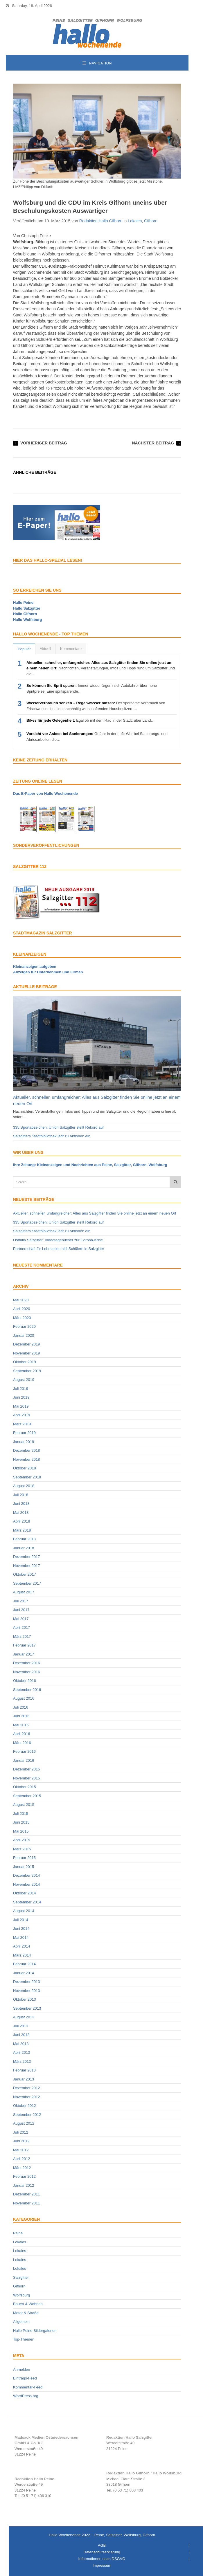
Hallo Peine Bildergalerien (35, 2330)
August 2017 (23, 1592)
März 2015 (22, 1849)
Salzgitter (21, 2277)
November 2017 (26, 1565)
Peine (18, 2233)
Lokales (135, 221)
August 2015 (23, 1804)
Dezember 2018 (26, 1450)
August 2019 (23, 1379)
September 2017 (27, 1583)
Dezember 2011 (26, 2194)
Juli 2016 (20, 1707)
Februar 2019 (24, 1433)
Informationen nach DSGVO (101, 2559)
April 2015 (21, 1840)
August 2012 (23, 2123)
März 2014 (22, 1955)
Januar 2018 (23, 1548)
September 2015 (27, 1796)
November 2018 (26, 1459)
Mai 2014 (20, 1937)
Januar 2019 (23, 1442)
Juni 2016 (21, 1716)
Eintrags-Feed (25, 2378)
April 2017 (21, 1627)
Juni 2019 (21, 1397)
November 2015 (26, 1778)
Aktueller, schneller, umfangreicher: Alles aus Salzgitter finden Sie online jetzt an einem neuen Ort (94, 1213)
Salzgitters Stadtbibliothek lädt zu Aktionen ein (51, 1136)
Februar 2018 (24, 1539)
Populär (24, 649)
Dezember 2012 (26, 2088)
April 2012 (21, 2159)
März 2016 (22, 1743)
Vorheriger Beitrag (43, 443)
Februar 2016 (24, 1751)
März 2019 (22, 1424)
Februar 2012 (24, 2176)
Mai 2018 (20, 1512)
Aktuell (45, 648)
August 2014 (23, 1911)
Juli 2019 (20, 1388)
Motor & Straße (26, 2313)
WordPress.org (25, 2396)
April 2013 (21, 2052)
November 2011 (26, 2203)
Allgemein (21, 2321)
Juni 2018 (21, 1503)
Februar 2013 (24, 2070)
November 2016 (26, 1672)
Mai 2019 (20, 1406)
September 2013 (27, 2008)
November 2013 (26, 1990)
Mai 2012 (20, 2150)
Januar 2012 (23, 2185)
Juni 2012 (21, 2141)
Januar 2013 (23, 2079)
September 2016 (27, 1689)
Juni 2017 (21, 1610)
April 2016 (21, 1734)
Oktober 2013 (24, 1999)
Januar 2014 (23, 1973)
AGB (102, 2545)
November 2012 (26, 2097)
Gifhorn (150, 221)
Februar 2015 (24, 1858)
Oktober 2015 (24, 1787)
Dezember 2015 (26, 1769)
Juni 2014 (21, 1928)
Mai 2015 (20, 1831)
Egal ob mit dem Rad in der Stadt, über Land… (90, 720)
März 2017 (22, 1636)
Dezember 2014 (26, 1875)
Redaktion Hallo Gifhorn (101, 221)
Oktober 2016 (24, 1680)
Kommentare (71, 648)
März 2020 (22, 1318)
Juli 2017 (20, 1601)
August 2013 (23, 2017)
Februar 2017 (24, 1645)
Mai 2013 (20, 2044)
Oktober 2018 (24, 1468)
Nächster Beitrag (153, 443)
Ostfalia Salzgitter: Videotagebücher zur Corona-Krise (58, 1240)
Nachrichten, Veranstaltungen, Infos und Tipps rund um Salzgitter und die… (100, 668)
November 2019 (26, 1353)
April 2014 (21, 1946)
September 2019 (27, 1371)
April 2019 (21, 1415)
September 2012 (27, 2114)
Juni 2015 (21, 1822)
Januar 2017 (23, 1654)
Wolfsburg (21, 2295)
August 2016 (23, 1698)
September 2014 (27, 1902)
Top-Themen (23, 2339)
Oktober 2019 (24, 1362)
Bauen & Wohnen (28, 2304)
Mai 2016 (20, 1725)
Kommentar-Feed (27, 2387)
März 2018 (22, 1530)
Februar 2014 (24, 1964)
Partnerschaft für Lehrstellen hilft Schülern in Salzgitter (58, 1248)
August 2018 (23, 1486)
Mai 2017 (20, 1619)
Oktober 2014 (24, 1893)
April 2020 (21, 1309)
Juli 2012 (20, 2132)
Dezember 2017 (26, 1556)
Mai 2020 (20, 1300)
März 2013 (22, 2061)
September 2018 (27, 1477)
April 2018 (21, 1521)
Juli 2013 (20, 2026)
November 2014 (26, 1884)
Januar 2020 (23, 1335)
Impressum (102, 2565)
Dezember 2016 (26, 1663)
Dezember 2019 (26, 1344)
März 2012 (22, 2168)
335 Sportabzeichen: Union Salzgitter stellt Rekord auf (58, 1127)
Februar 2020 (24, 1326)
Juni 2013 (21, 2035)
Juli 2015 (20, 1813)
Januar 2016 (23, 1760)
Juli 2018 (20, 1495)
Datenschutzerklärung (101, 2552)
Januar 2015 (23, 1867)
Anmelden (21, 2369)
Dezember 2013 (26, 1981)
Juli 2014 (20, 1920)
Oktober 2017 (24, 1574)
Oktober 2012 (24, 2105)
